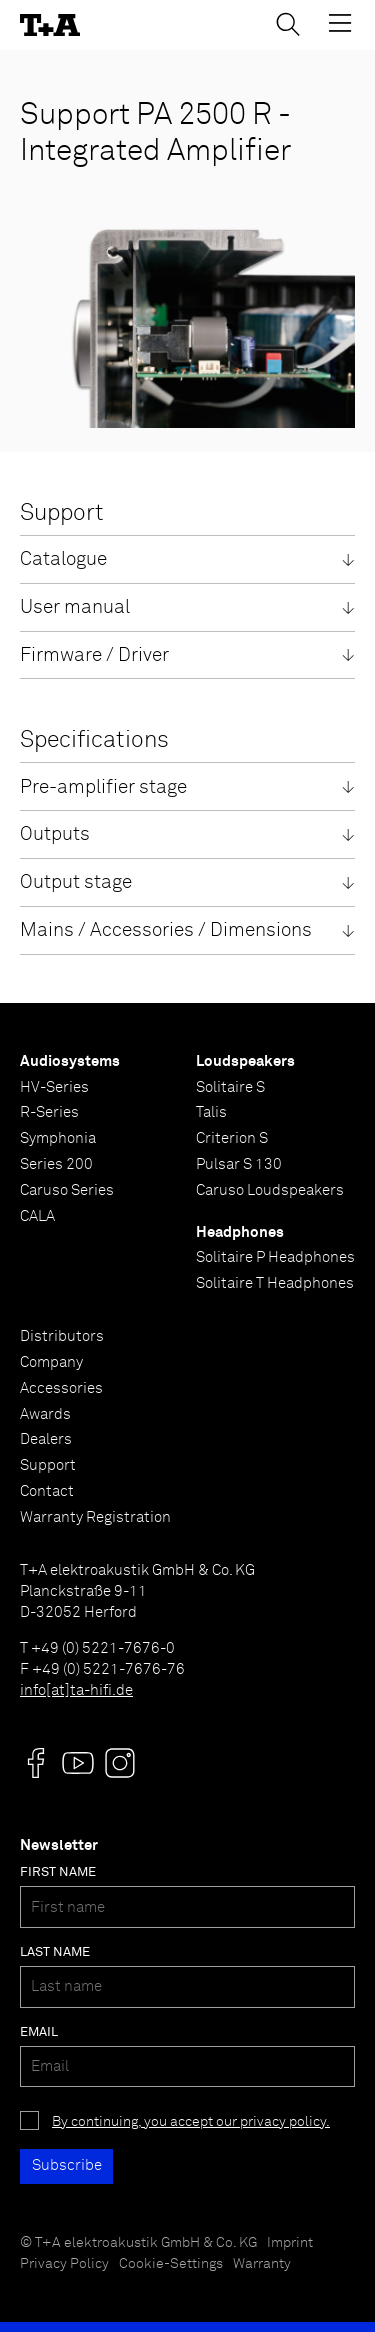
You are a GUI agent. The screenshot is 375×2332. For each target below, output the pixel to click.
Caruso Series (67, 1190)
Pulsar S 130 (239, 1164)
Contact (47, 1491)
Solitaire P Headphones (275, 1257)
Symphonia (58, 1138)
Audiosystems (70, 1061)
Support (48, 1465)
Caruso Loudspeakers (270, 1190)
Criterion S (232, 1138)
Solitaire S (230, 1087)
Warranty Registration (95, 1517)
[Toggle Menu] (340, 23)
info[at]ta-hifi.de (76, 1690)
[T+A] (50, 25)
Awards (45, 1414)
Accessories (61, 1388)
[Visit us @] (36, 1763)
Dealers (46, 1439)
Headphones (240, 1232)
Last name (55, 1952)
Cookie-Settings (171, 2264)
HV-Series (54, 1087)
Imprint (290, 2243)
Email (39, 2032)
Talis (211, 1112)
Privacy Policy (64, 2264)
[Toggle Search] (288, 24)
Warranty (262, 2264)
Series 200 (56, 1164)
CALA (37, 1216)
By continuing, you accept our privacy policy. (191, 2122)
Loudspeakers (245, 1061)
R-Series (49, 1112)
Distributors (62, 1336)
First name (58, 1872)
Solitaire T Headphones (275, 1283)
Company (51, 1362)
